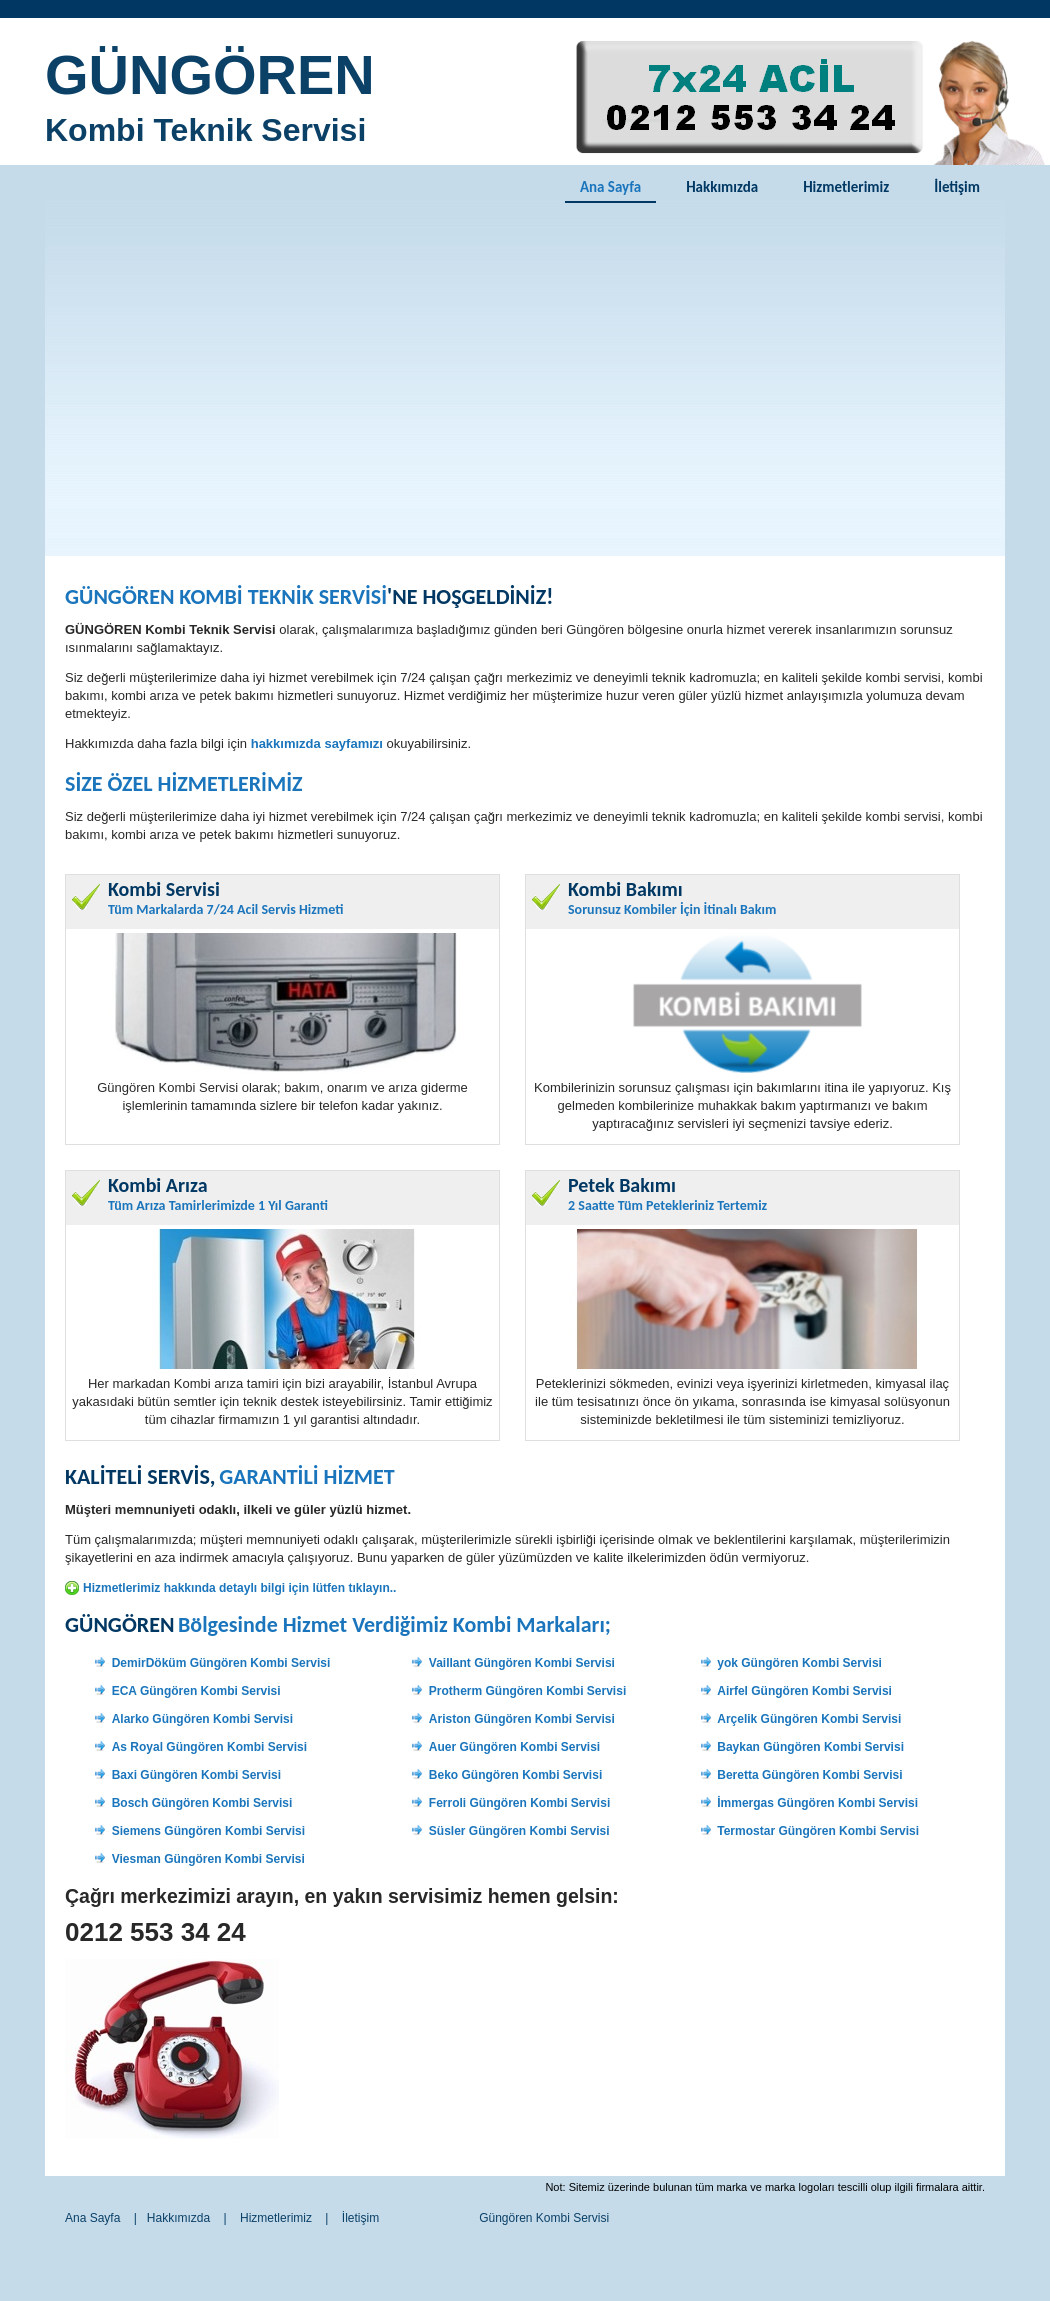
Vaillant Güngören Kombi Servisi (522, 1663)
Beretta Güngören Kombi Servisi (809, 1775)
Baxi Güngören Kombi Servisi (196, 1775)
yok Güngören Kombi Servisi (799, 1663)
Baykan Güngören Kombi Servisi (810, 1747)
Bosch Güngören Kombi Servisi (202, 1803)
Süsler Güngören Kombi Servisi (519, 1831)
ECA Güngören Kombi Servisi (196, 1691)
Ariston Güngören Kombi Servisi (522, 1719)
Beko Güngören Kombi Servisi (515, 1775)
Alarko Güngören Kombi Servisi (202, 1719)
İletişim (957, 187)
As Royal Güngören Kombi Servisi (209, 1747)
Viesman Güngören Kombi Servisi (208, 1859)
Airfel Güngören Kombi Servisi (804, 1691)
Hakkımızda (722, 187)
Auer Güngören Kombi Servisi (514, 1747)
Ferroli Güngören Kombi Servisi (519, 1803)
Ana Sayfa (610, 187)
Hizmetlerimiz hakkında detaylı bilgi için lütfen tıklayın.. (239, 1588)
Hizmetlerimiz (846, 187)
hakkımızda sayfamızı (317, 743)
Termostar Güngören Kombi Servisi (818, 1831)
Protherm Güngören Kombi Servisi (527, 1691)
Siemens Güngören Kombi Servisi (208, 1831)
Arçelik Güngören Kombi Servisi (809, 1719)
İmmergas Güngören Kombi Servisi (817, 1803)
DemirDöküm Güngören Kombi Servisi (221, 1663)
